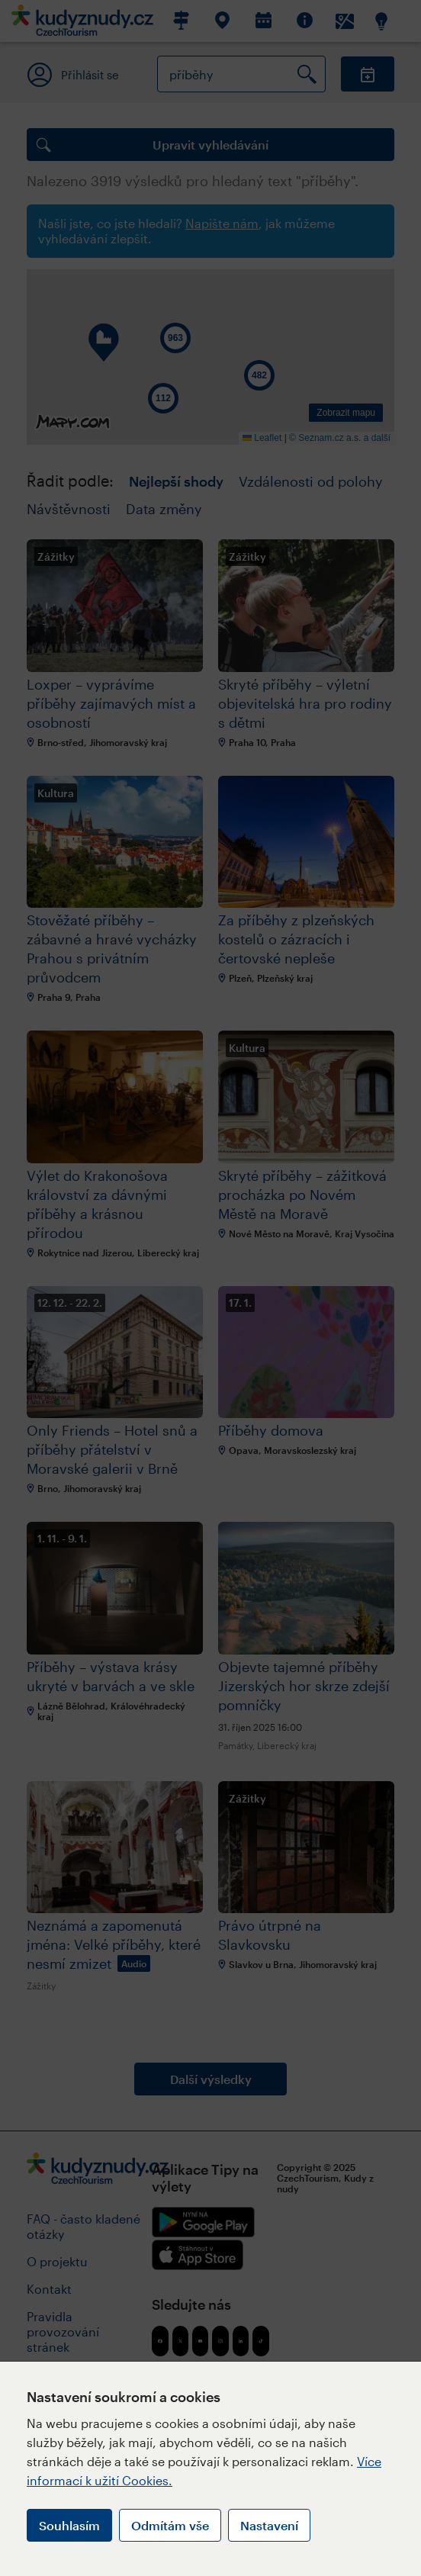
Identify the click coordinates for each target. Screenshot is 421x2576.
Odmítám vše (170, 2525)
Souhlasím (69, 2525)
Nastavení (269, 2525)
